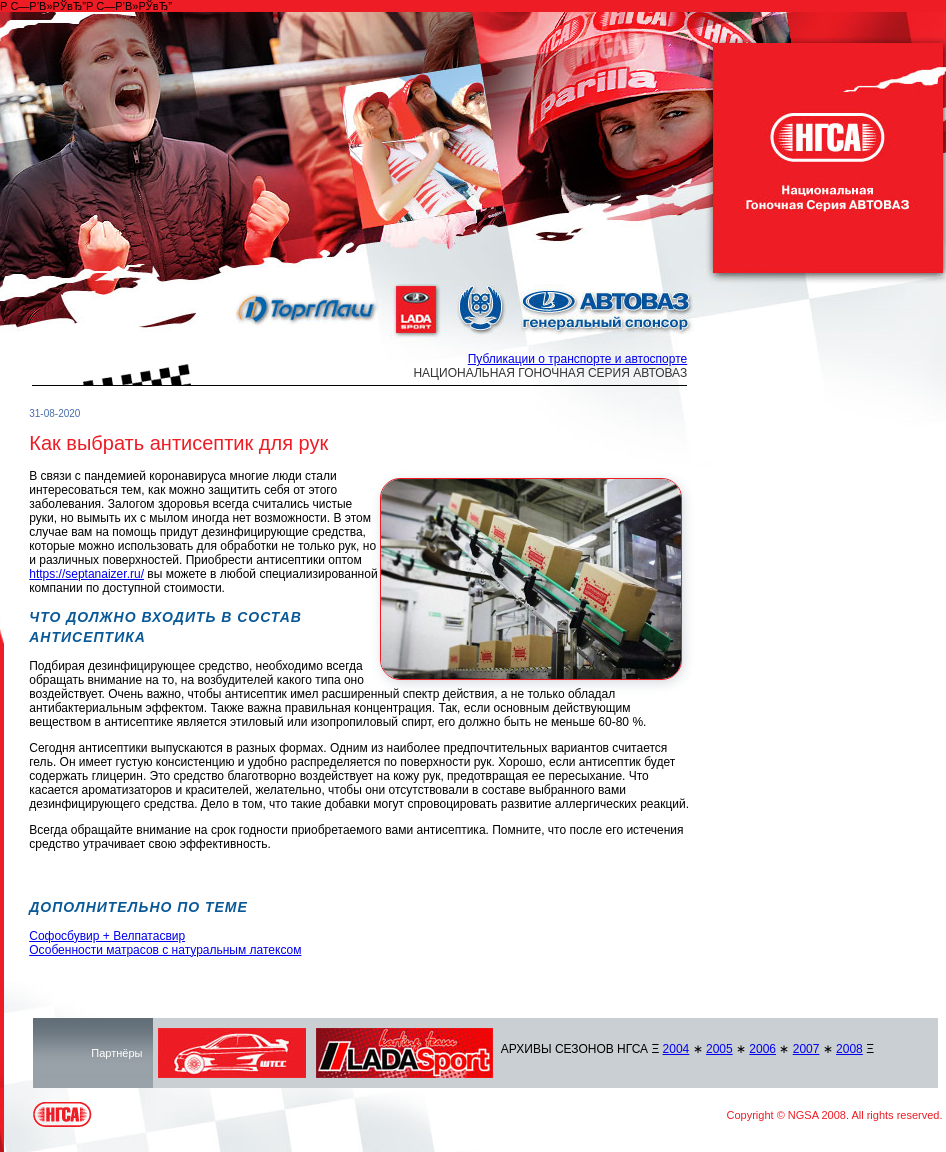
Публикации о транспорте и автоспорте (578, 359)
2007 (806, 1049)
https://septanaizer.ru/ (86, 574)
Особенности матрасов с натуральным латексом (165, 950)
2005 (719, 1049)
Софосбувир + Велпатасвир (107, 936)
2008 (849, 1049)
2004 (676, 1049)
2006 (762, 1049)
